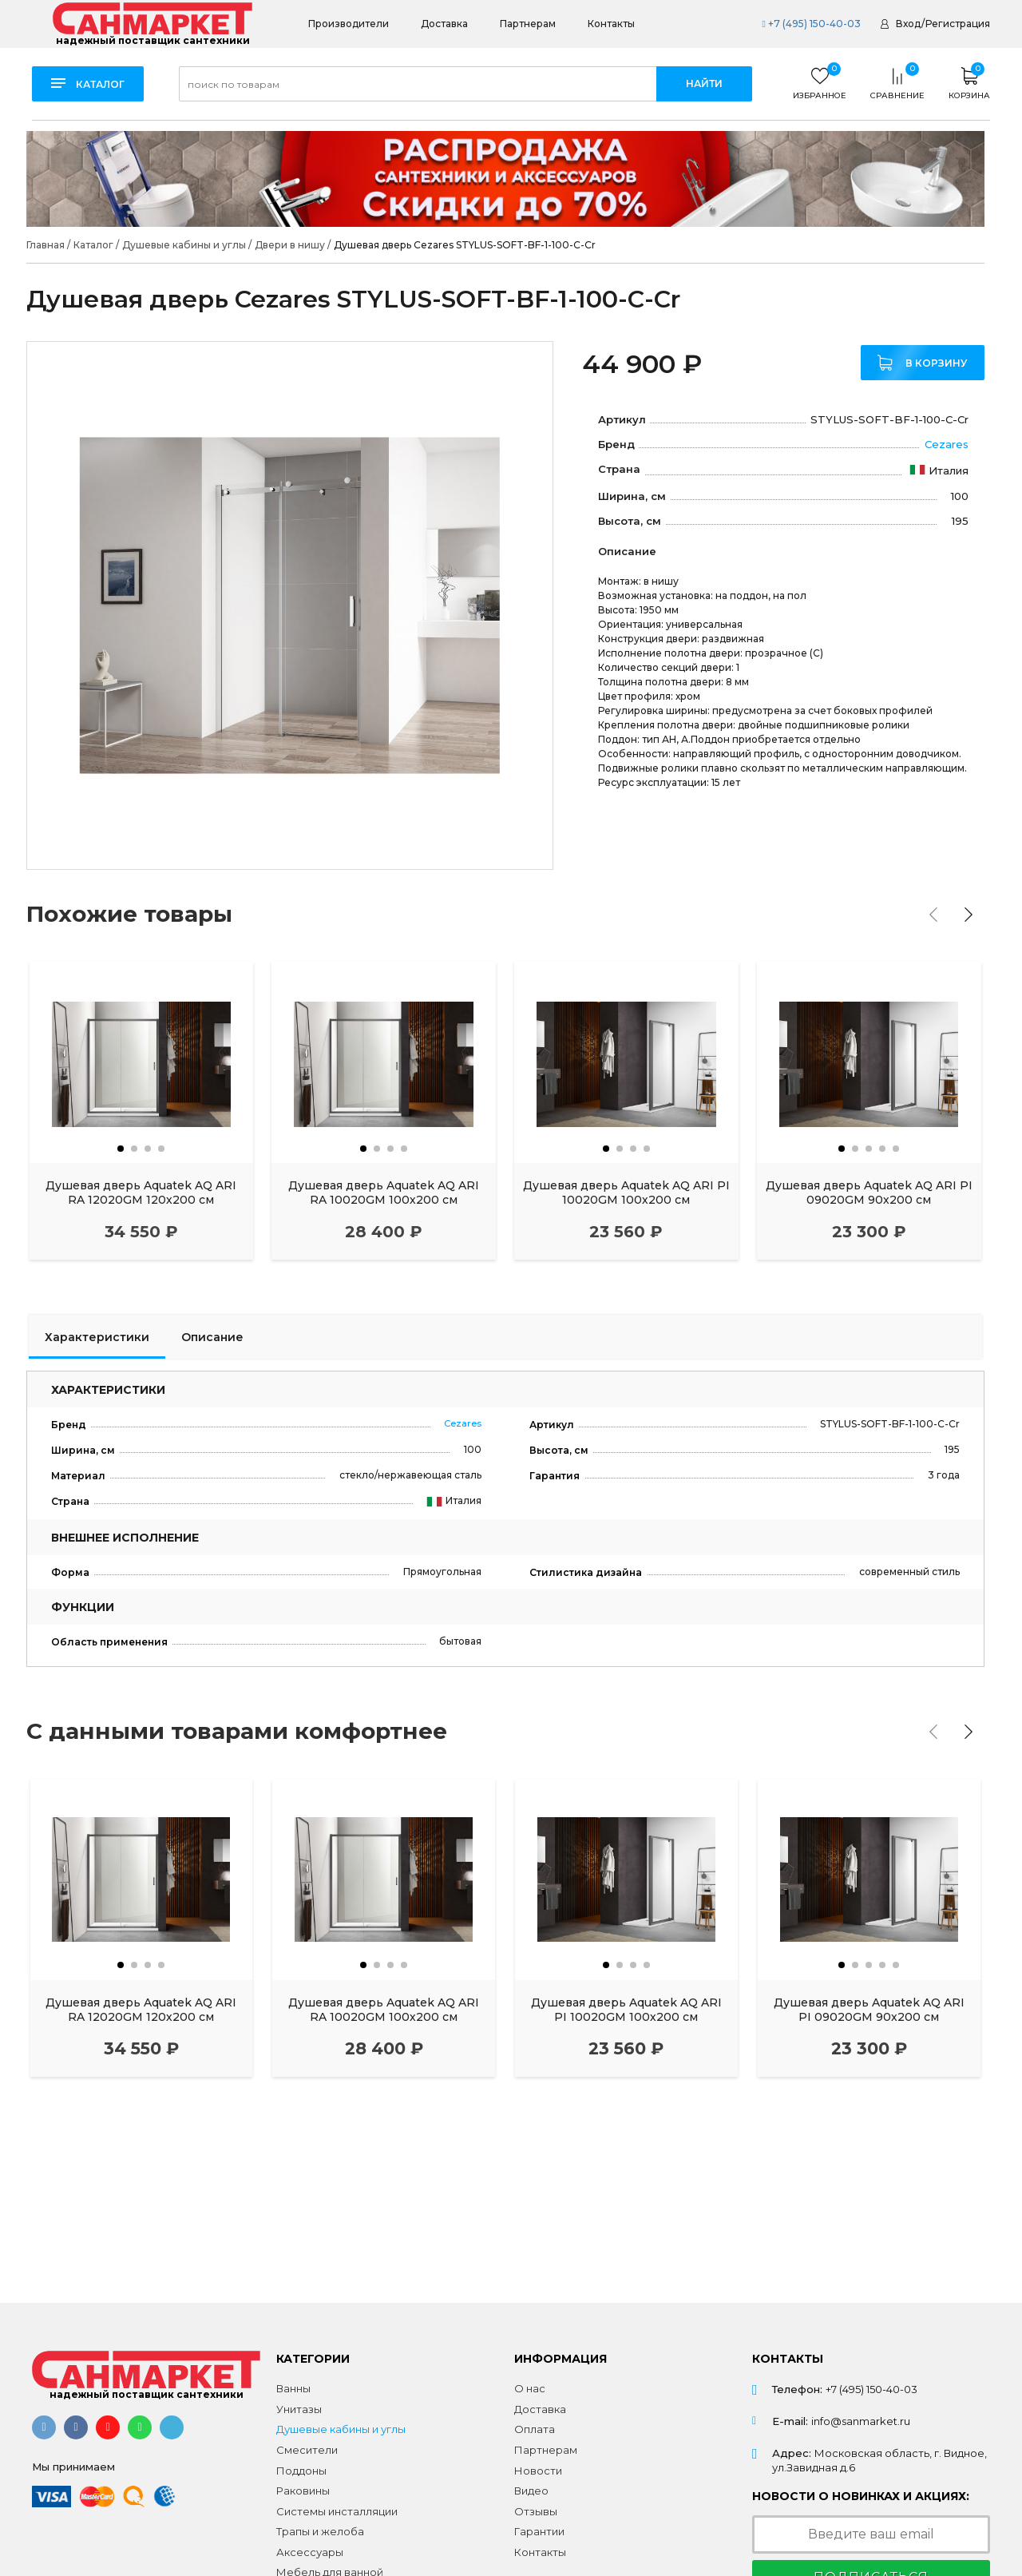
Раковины (303, 2490)
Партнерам (528, 24)
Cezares (947, 444)
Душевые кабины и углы (341, 2429)
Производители (348, 24)
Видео (531, 2490)
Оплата (534, 2429)
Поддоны (301, 2470)
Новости (538, 2470)
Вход (908, 24)
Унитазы (299, 2409)
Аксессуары (309, 2552)
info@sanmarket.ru (860, 2421)
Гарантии (539, 2531)
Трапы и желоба (320, 2531)
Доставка (444, 24)
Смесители (307, 2449)
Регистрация (957, 24)
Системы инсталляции (337, 2511)
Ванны (293, 2388)
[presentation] (933, 915)
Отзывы (535, 2511)
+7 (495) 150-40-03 (811, 24)
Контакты (611, 24)
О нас (529, 2388)
